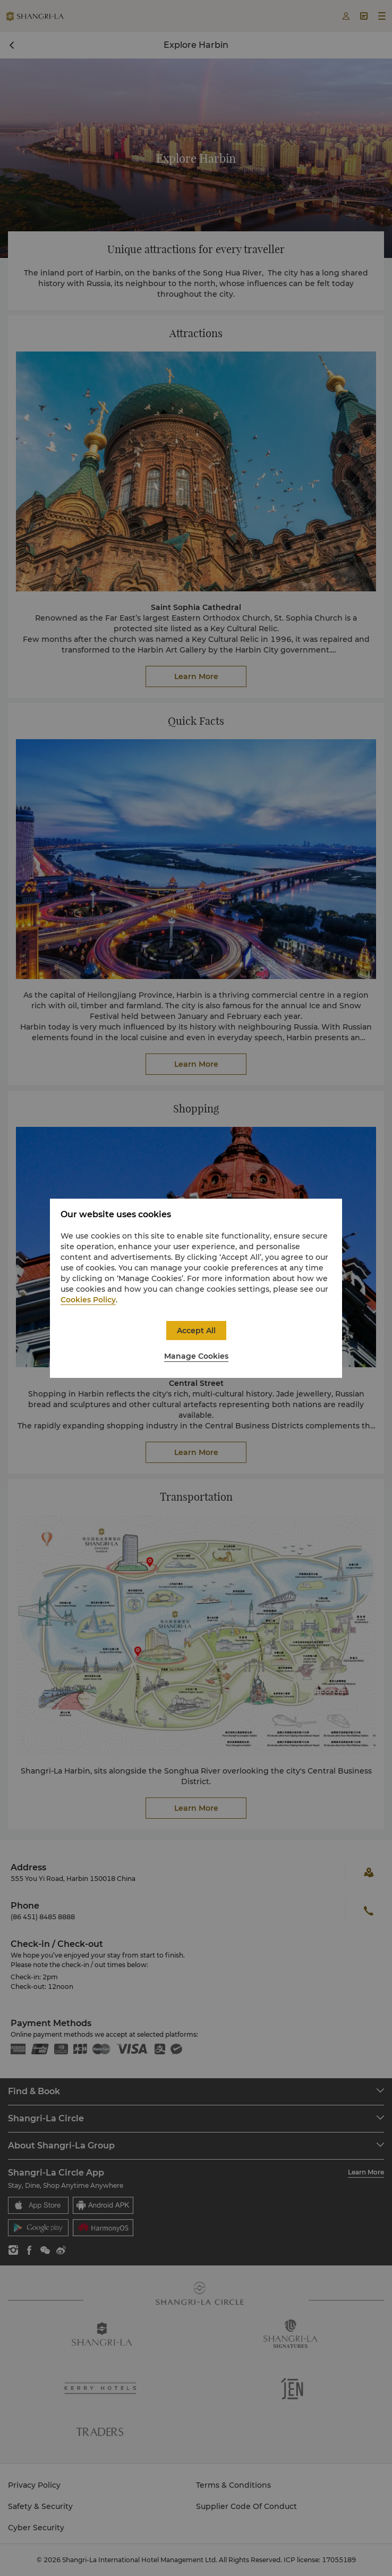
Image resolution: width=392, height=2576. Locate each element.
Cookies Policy (88, 1299)
